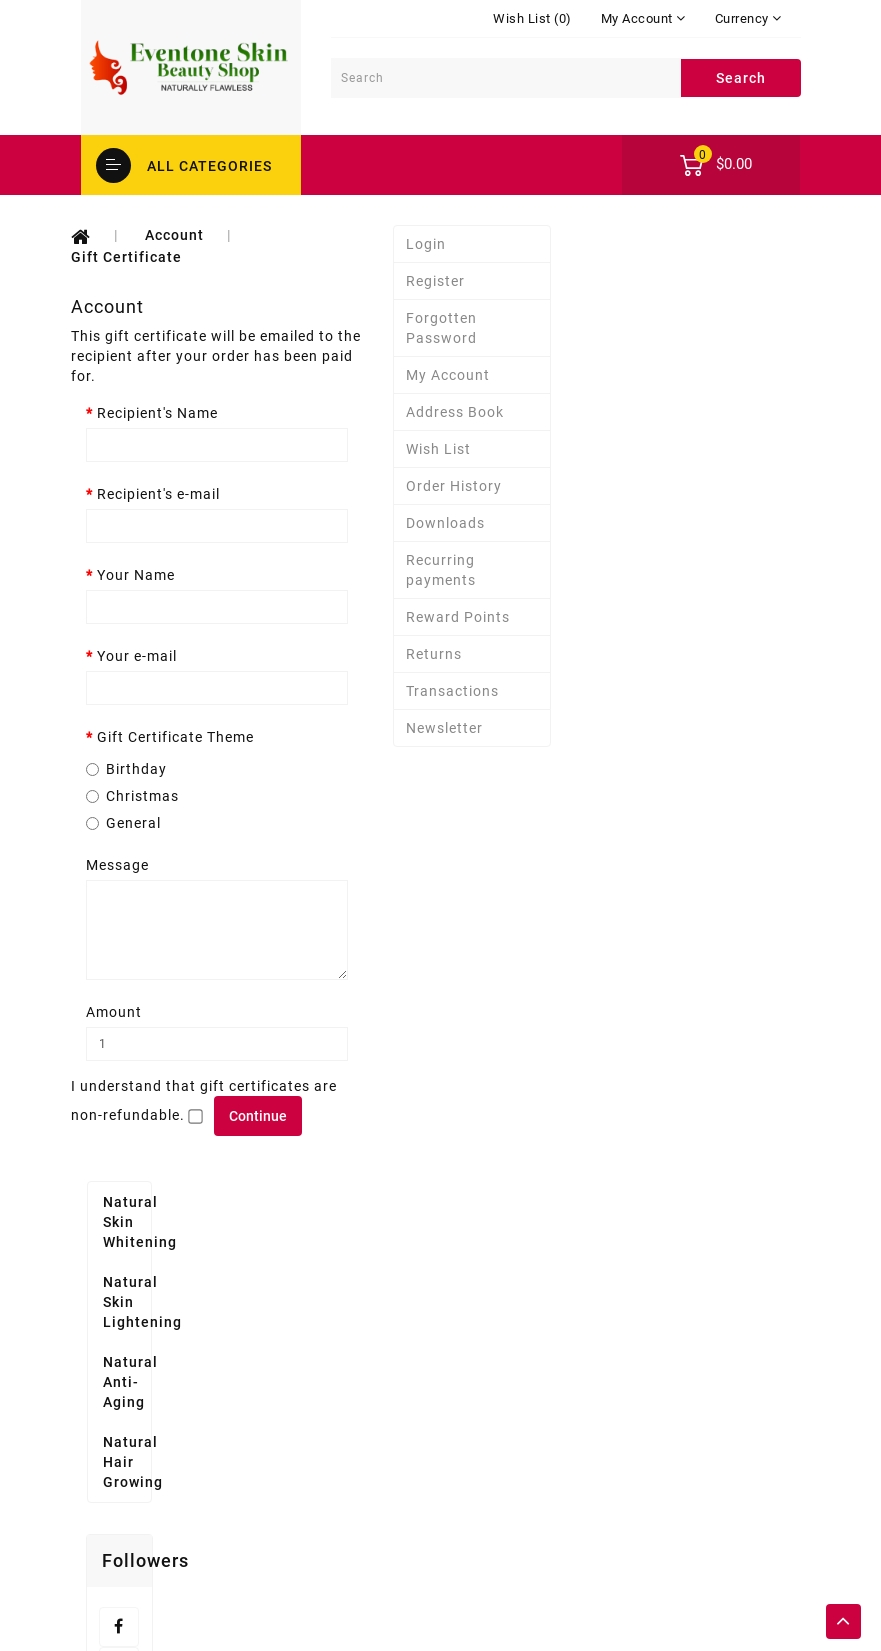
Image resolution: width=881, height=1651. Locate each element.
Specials (485, 1447)
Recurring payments (691, 570)
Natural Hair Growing (175, 367)
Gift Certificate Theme (425, 737)
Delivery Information (340, 1331)
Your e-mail (387, 656)
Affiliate (296, 1476)
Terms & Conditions (337, 1389)
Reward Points (708, 617)
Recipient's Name (407, 413)
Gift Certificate (376, 257)
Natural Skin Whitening (182, 247)
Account (424, 235)
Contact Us (307, 1418)
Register (685, 281)
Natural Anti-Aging (166, 327)
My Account (698, 375)
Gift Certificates (325, 1447)
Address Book (705, 412)
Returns (684, 654)
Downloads (695, 523)
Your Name (386, 575)
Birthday (376, 769)
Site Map (487, 1476)
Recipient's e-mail (408, 494)
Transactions (702, 691)
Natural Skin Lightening (184, 287)
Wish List (688, 449)
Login (676, 244)
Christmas (382, 796)
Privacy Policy (318, 1360)
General (373, 823)
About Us (300, 1302)
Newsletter (694, 728)
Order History (704, 486)
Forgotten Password (691, 328)
